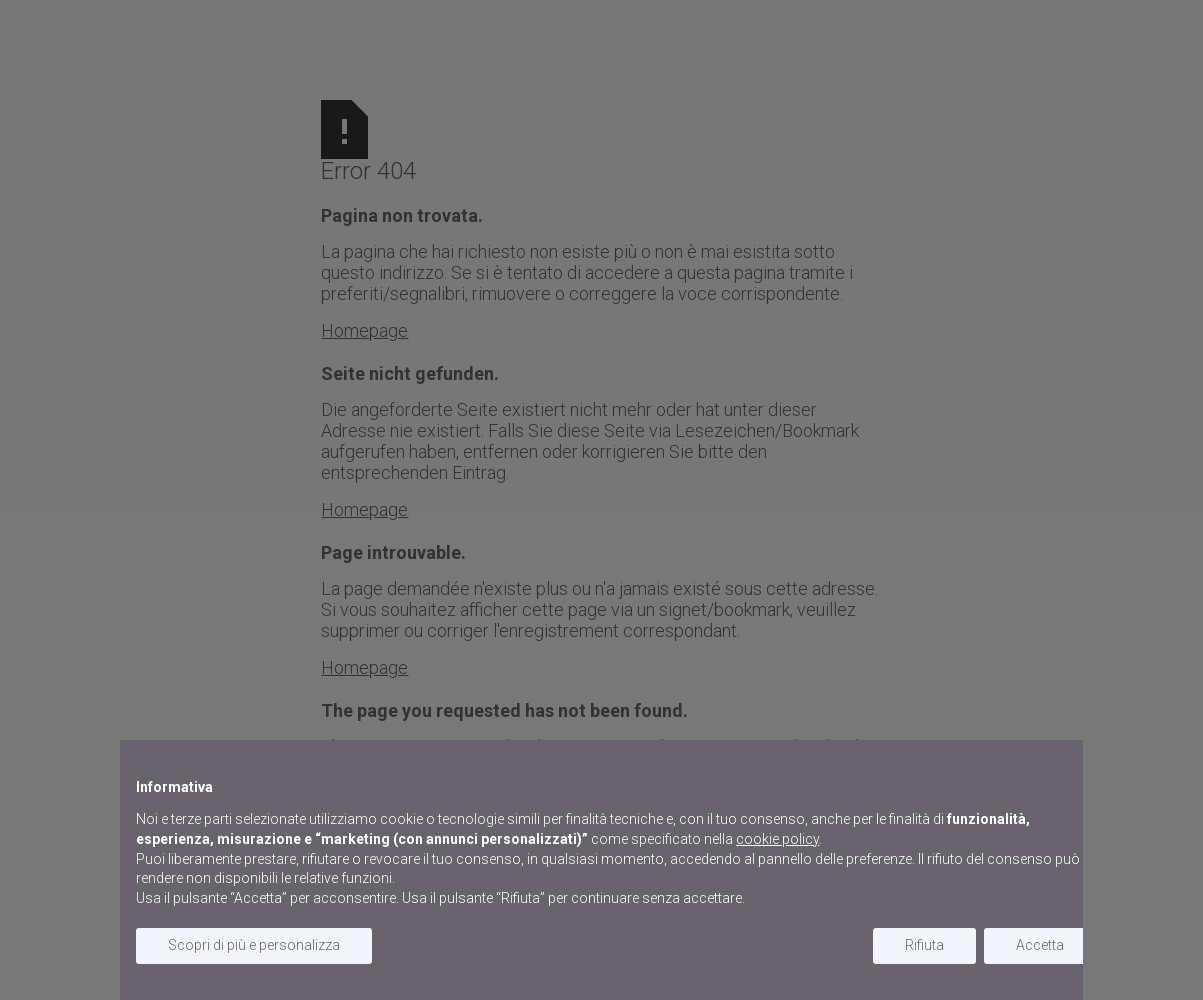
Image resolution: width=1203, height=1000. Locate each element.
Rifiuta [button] (924, 945)
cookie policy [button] (777, 839)
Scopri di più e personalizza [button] (254, 945)
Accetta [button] (1040, 945)
